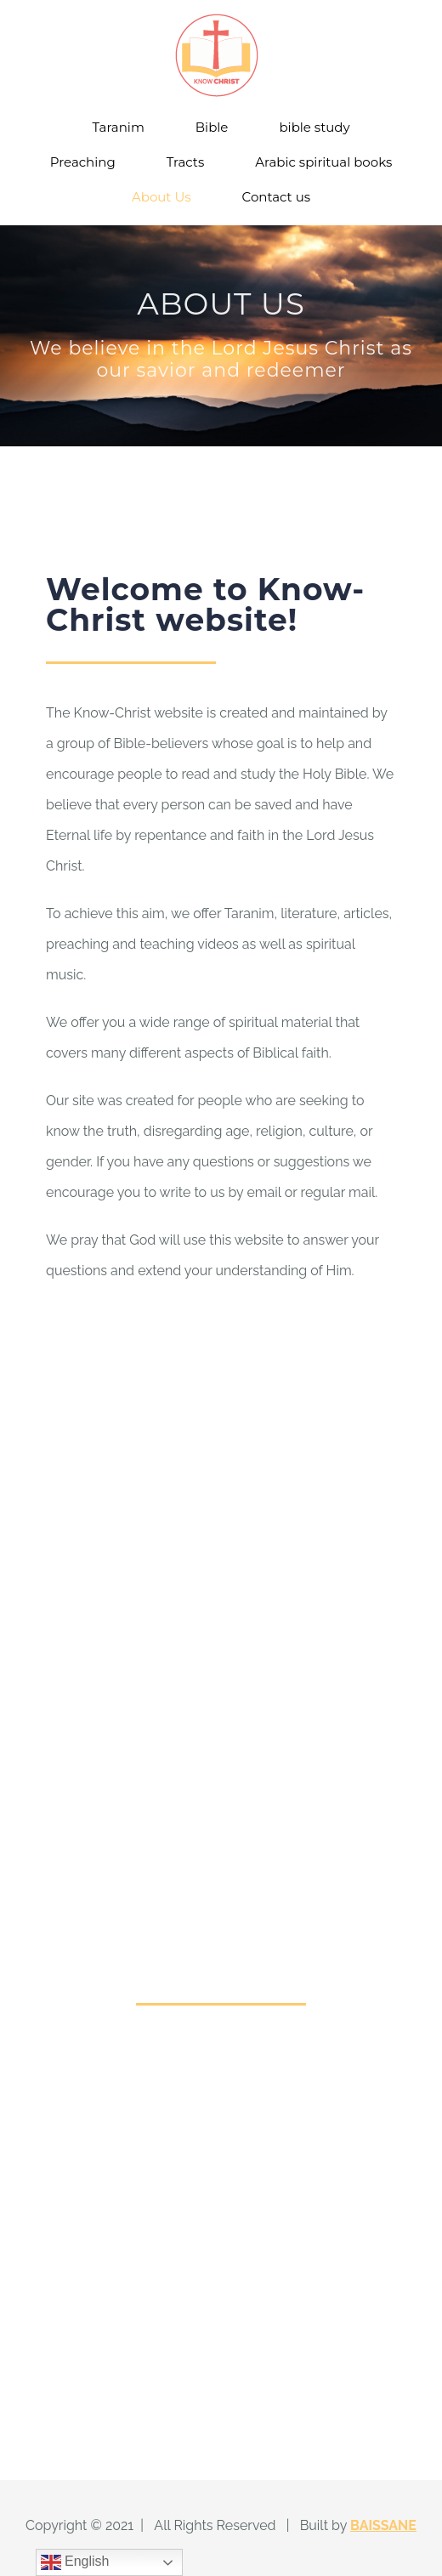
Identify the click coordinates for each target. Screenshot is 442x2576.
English (75, 2562)
